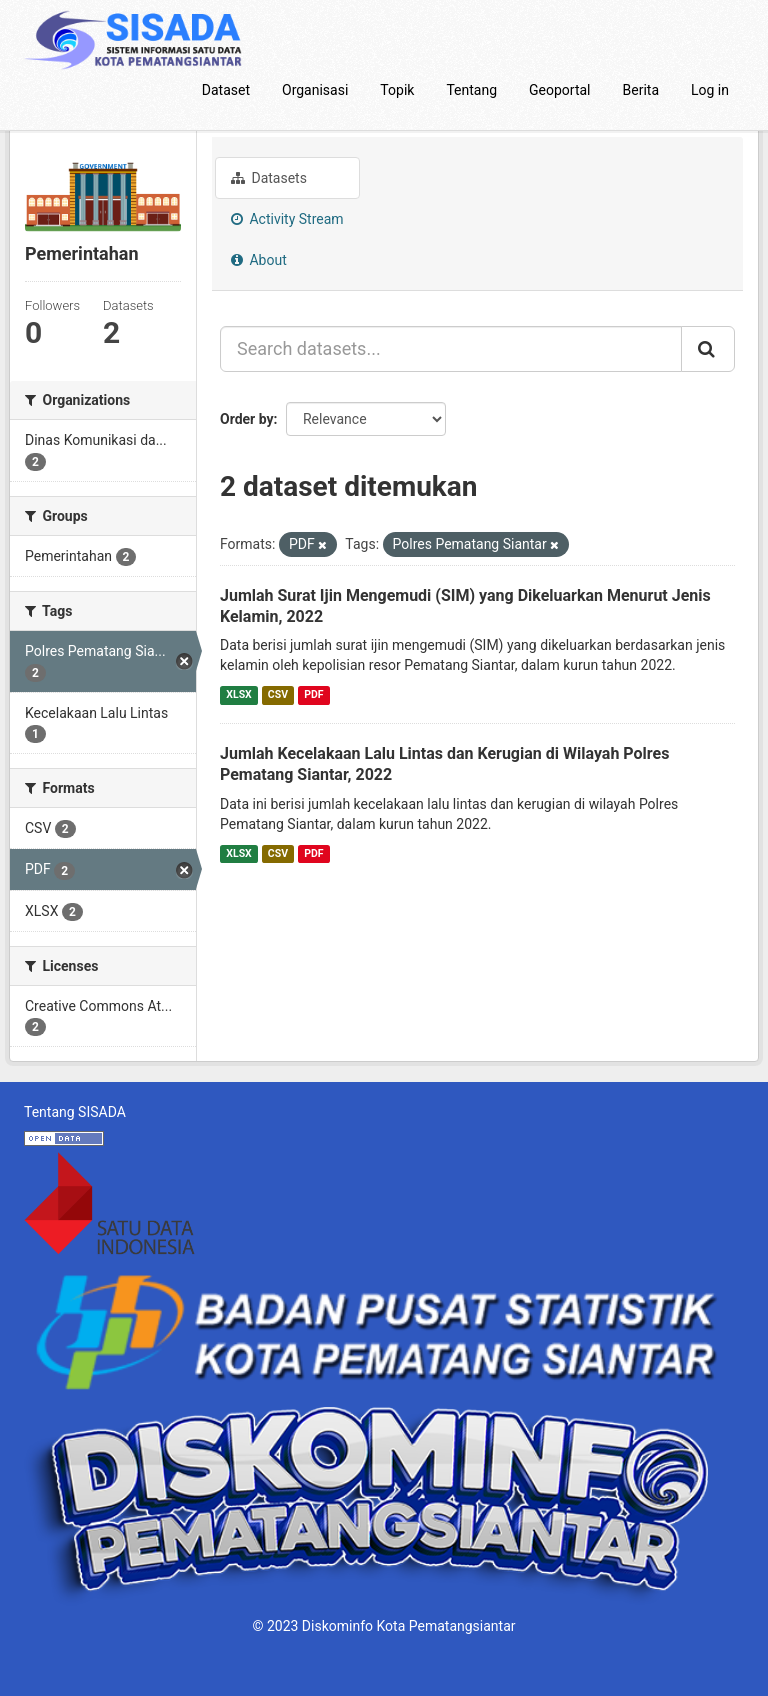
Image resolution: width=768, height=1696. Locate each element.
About (259, 260)
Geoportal (559, 90)
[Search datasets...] (451, 349)
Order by (247, 419)
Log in (710, 90)
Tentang (471, 90)
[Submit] (708, 349)
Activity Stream (287, 219)
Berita (641, 90)
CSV (278, 694)
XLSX (238, 694)
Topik (397, 90)
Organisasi (315, 90)
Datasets (269, 178)
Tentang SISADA (75, 1112)
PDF (313, 694)
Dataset (226, 90)
